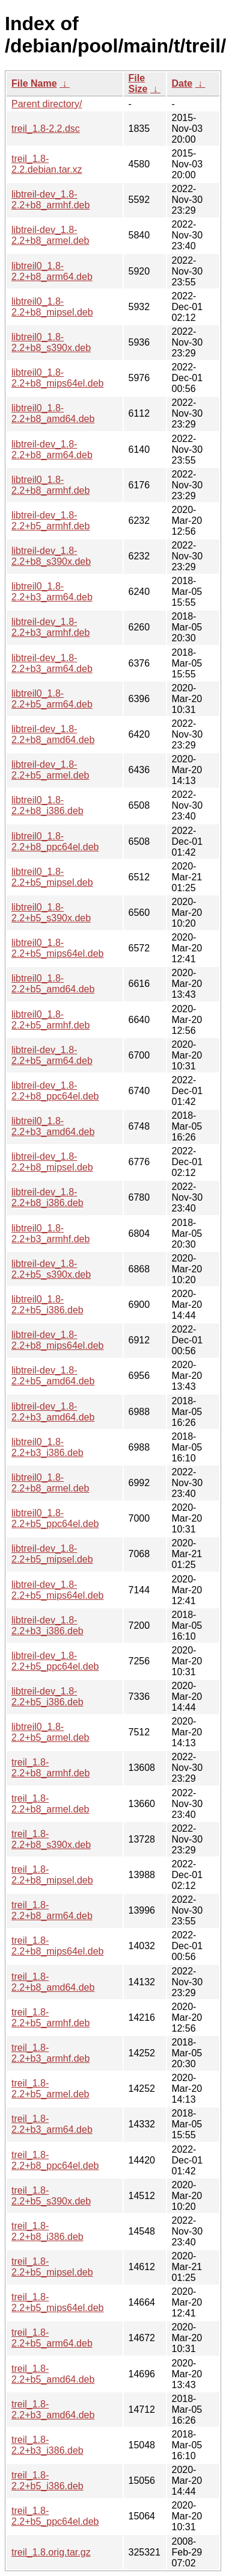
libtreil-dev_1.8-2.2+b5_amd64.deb (52, 1375)
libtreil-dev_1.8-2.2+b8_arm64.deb (52, 449)
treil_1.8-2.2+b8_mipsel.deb (52, 1874)
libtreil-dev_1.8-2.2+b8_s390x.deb (51, 556)
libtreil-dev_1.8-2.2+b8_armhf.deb (50, 199)
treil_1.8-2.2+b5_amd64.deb (52, 2374)
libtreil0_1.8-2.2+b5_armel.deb (50, 1732)
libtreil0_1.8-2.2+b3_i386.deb (47, 1447)
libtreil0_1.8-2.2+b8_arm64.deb (52, 271)
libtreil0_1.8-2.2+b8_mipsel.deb (52, 306)
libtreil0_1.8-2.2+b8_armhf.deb (50, 485)
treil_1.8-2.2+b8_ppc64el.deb (55, 2160)
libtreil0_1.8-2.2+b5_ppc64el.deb (55, 1518)
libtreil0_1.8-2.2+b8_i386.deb (47, 805)
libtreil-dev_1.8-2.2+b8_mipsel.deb (52, 1161)
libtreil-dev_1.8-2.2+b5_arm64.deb (52, 1055)
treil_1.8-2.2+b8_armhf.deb (50, 1767)
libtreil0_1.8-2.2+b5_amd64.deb (52, 983)
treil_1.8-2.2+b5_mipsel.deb (52, 2266)
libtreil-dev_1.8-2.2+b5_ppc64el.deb (55, 1661)
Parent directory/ (46, 104)
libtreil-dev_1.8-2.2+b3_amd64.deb (52, 1411)
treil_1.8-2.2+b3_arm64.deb (52, 2124)
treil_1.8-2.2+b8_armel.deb (50, 1803)
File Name (34, 83)
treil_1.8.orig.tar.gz (51, 2552)
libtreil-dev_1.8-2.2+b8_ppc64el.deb (55, 1090)
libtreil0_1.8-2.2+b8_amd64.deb (52, 413)
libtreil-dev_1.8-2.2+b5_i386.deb (47, 1696)
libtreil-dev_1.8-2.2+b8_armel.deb (50, 235)
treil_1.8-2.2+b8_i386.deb (47, 2231)
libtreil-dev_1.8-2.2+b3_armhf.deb (50, 627)
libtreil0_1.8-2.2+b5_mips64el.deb (57, 948)
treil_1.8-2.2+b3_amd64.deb (52, 2409)
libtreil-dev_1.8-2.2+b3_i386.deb (47, 1625)
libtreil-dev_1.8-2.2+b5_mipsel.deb (52, 1553)
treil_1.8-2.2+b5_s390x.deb (51, 2195)
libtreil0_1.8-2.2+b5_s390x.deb (51, 912)
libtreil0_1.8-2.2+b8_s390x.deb (51, 342)
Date (182, 83)
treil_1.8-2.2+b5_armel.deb (50, 2088)
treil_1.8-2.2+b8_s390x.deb (51, 1839)
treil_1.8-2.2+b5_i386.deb (47, 2480)
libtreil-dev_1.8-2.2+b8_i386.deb (47, 1197)
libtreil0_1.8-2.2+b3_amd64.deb (52, 1126)
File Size (138, 83)
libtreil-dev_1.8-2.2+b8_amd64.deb (52, 734)
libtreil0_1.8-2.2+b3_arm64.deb (52, 591)
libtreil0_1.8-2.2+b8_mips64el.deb (57, 377)
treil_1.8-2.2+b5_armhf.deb (50, 2017)
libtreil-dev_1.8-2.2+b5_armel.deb (50, 769)
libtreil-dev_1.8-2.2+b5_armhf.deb (50, 520)
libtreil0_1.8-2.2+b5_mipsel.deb (52, 877)
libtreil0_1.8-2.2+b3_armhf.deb (50, 1233)
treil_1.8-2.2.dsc (45, 128)
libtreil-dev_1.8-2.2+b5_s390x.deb (51, 1269)
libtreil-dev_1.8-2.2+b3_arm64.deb (52, 663)
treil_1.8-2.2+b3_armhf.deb (50, 2053)
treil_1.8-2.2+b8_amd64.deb (52, 1982)
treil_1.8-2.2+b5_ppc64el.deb (55, 2516)
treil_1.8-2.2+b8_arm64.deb (52, 1910)
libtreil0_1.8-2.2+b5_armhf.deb (50, 1019)
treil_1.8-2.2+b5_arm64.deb (52, 2337)
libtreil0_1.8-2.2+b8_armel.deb (50, 1482)
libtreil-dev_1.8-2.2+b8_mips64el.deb (57, 1340)
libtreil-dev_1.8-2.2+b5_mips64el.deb (57, 1590)
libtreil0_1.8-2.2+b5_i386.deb (47, 1304)
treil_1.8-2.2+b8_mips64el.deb (57, 1945)
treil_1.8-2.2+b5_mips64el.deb (57, 2302)
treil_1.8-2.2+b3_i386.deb (47, 2445)
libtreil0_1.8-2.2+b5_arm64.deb (52, 698)
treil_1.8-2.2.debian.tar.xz (46, 164)
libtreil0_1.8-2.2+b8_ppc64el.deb (55, 841)
